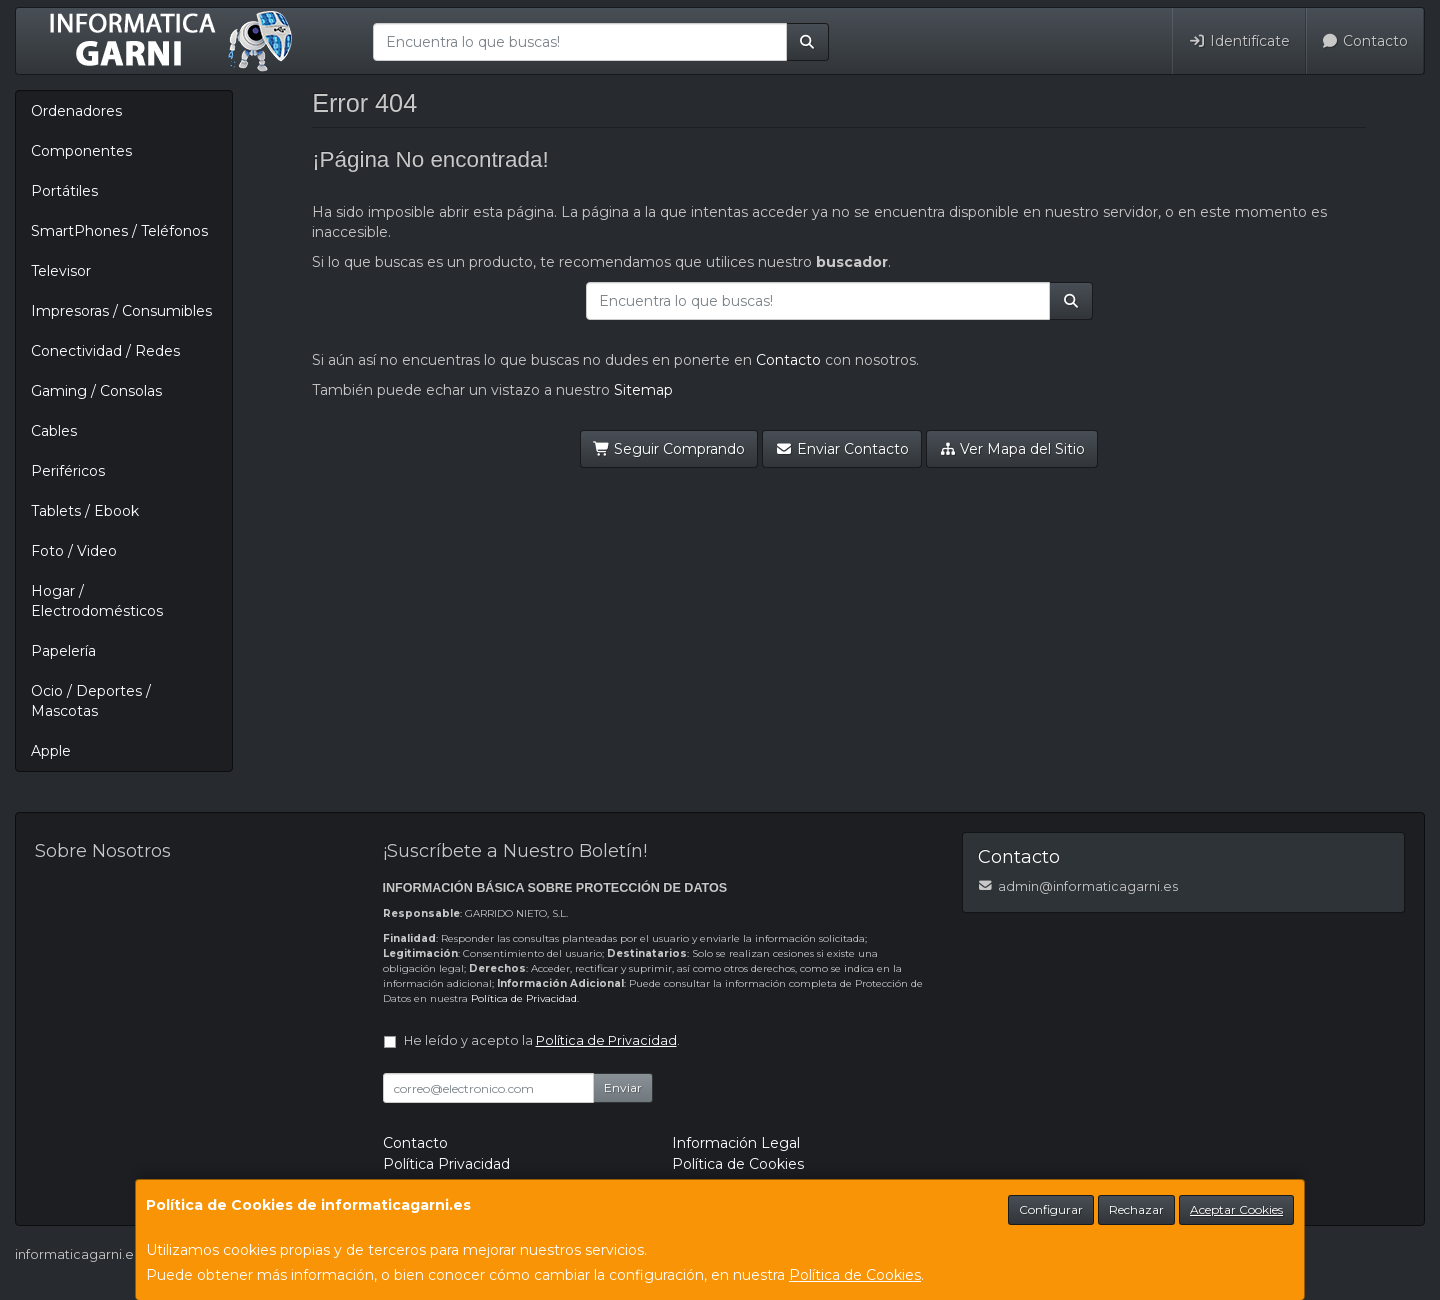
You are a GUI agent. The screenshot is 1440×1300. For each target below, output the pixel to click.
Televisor (61, 271)
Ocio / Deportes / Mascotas (91, 701)
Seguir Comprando (669, 449)
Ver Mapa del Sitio (1012, 449)
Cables (54, 431)
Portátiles (64, 191)
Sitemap (643, 390)
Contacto (1365, 41)
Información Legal (736, 1143)
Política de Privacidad (524, 998)
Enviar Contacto (842, 449)
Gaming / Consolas (96, 391)
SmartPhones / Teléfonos (119, 231)
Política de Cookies (855, 1275)
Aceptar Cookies (1236, 1209)
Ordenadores (76, 111)
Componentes (81, 151)
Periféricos (68, 471)
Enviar (623, 1087)
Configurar (1051, 1209)
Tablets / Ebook (85, 511)
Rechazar (1136, 1209)
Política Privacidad (446, 1164)
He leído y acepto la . (542, 1040)
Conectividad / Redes (105, 351)
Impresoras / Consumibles (121, 311)
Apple (51, 751)
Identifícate (1239, 41)
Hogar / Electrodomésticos (97, 601)
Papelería (63, 651)
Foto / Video (74, 551)
